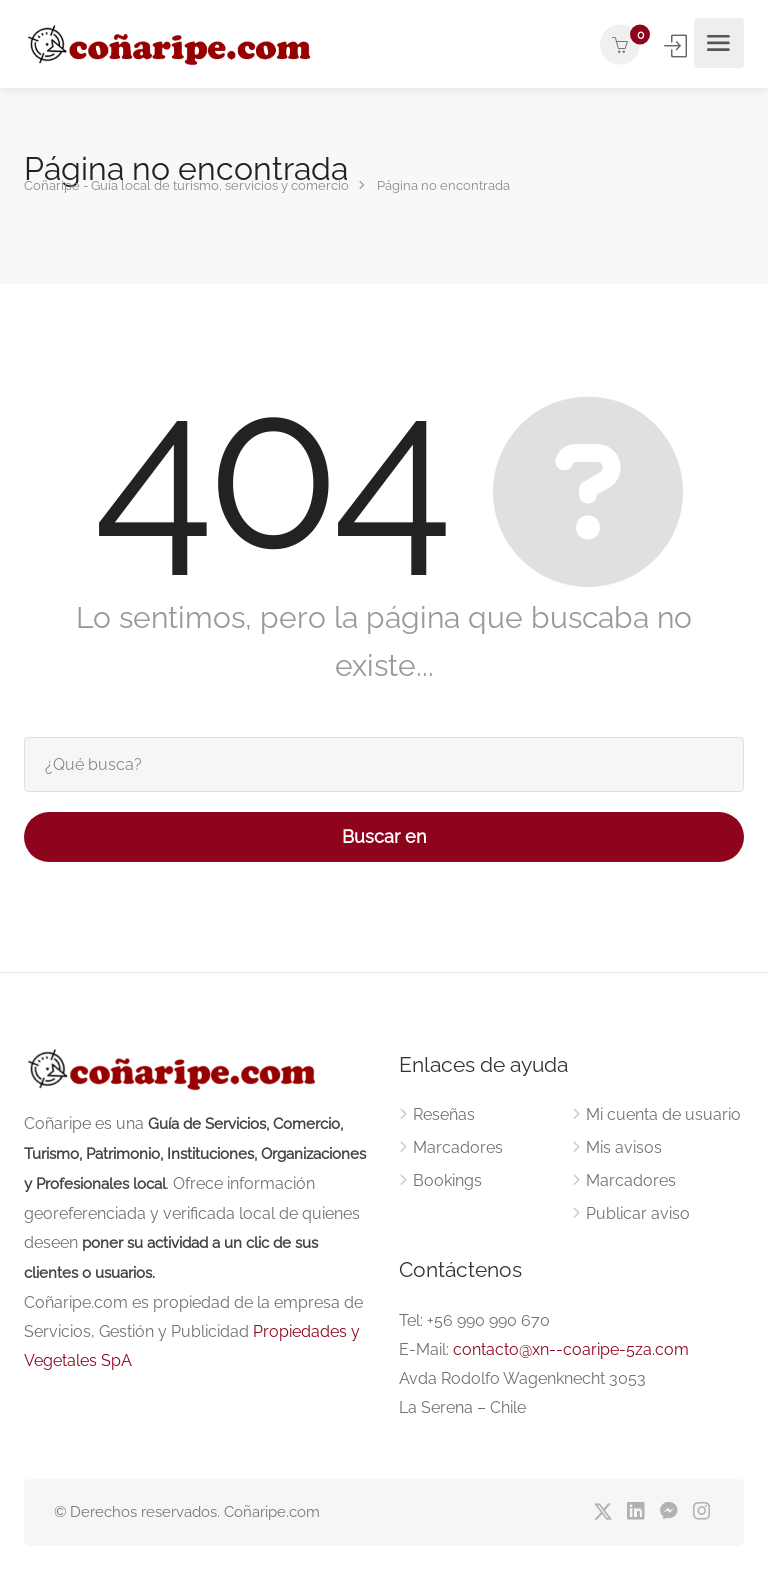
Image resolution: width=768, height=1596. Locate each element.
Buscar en (384, 836)
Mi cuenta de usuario (663, 1114)
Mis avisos (624, 1147)
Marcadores (458, 1147)
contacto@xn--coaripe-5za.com (571, 1349)
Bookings (447, 1180)
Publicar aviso (638, 1213)
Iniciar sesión (677, 45)
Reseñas (444, 1114)
